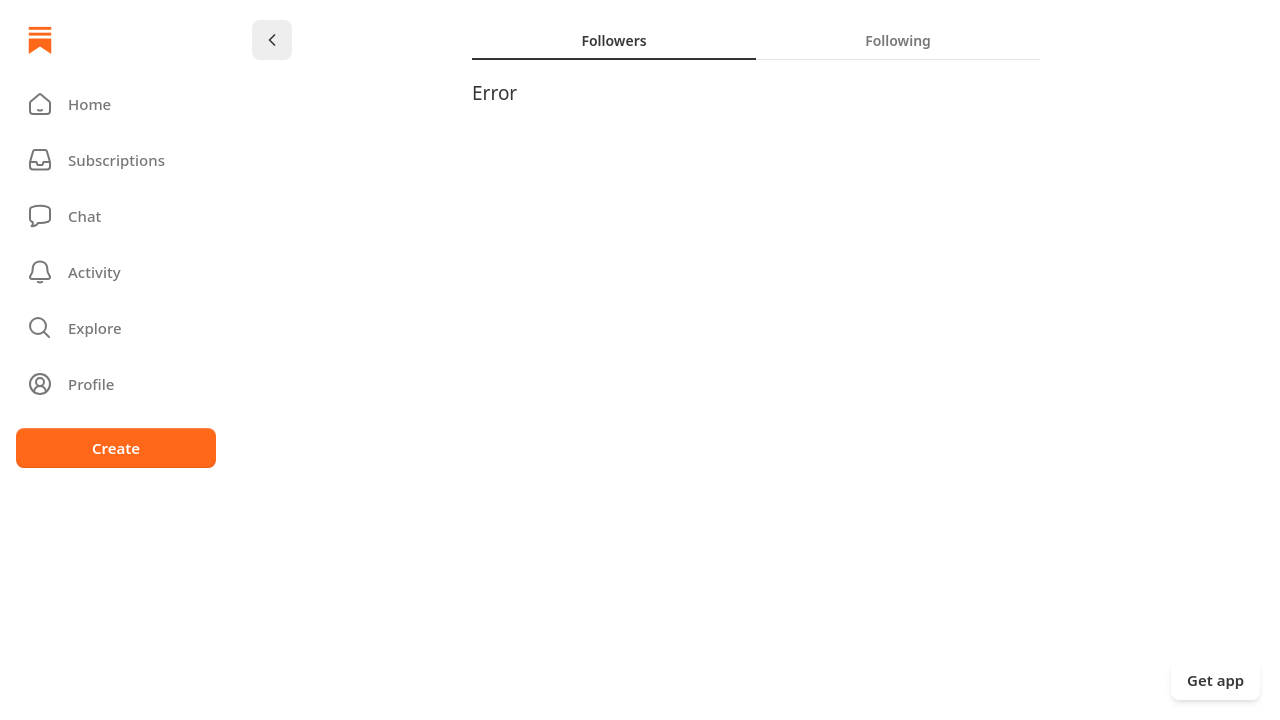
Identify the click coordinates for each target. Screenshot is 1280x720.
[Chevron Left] (272, 40)
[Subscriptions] (116, 160)
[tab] (614, 40)
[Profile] (116, 384)
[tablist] (756, 40)
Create (116, 448)
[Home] (40, 40)
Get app (1215, 680)
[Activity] (116, 272)
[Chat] (116, 216)
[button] (116, 104)
